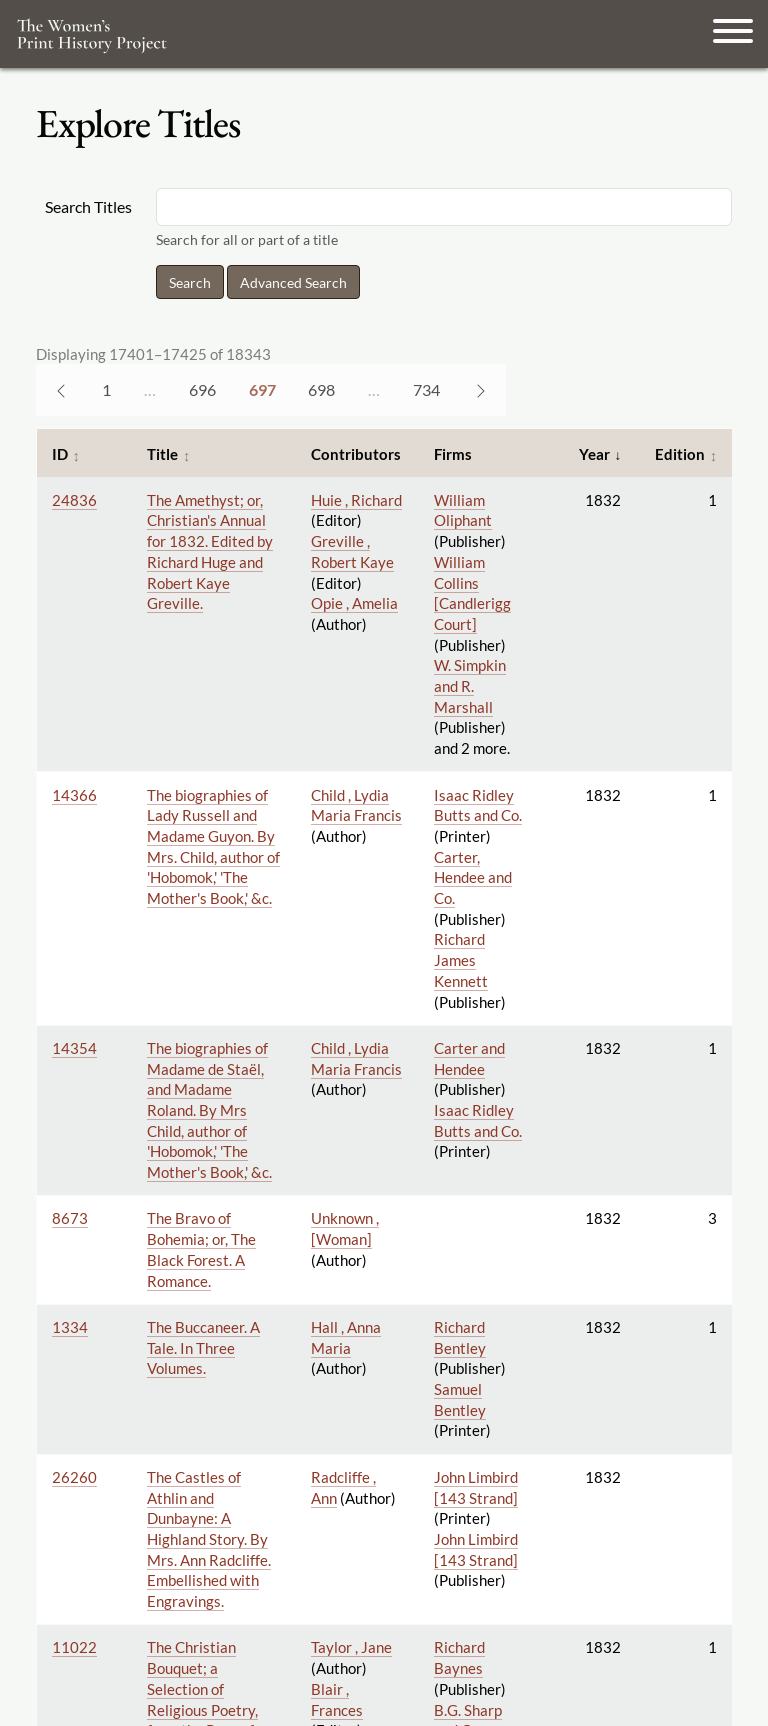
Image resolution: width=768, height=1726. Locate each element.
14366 (74, 795)
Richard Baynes (459, 1657)
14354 (74, 1048)
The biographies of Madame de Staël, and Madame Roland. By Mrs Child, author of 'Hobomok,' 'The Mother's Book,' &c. (209, 1110)
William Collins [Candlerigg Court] (472, 593)
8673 (70, 1218)
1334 (70, 1327)
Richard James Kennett (461, 959)
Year (594, 454)
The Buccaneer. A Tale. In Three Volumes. (203, 1347)
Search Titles (88, 206)
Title (162, 454)
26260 (74, 1477)
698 (321, 389)
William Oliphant (463, 510)
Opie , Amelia (354, 603)
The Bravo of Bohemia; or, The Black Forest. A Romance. (201, 1249)
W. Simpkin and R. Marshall (470, 685)
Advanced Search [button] (293, 282)
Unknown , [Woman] (345, 1228)
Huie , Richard (356, 500)
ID (60, 454)
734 (426, 389)
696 (202, 389)
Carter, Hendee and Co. (473, 877)
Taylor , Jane (351, 1647)
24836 (74, 500)
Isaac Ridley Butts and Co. (478, 805)
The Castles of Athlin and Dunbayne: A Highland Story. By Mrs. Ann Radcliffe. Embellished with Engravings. (209, 1539)
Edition (680, 454)
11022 (74, 1647)
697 (262, 389)
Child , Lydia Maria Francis (356, 805)
